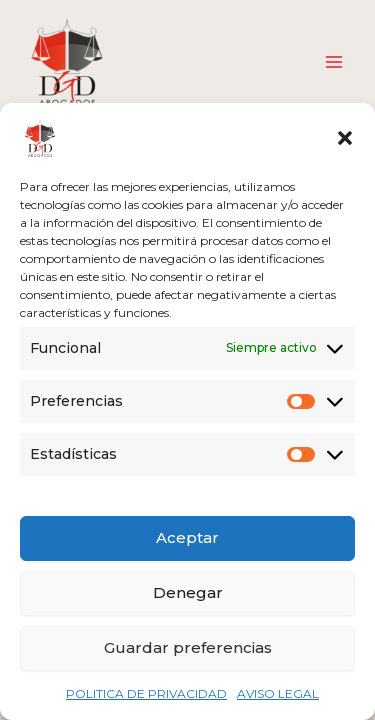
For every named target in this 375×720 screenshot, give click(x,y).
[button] (345, 138)
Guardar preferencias (188, 647)
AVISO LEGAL (278, 693)
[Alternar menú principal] (334, 62)
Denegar (188, 592)
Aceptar (187, 537)
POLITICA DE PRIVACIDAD (146, 693)
